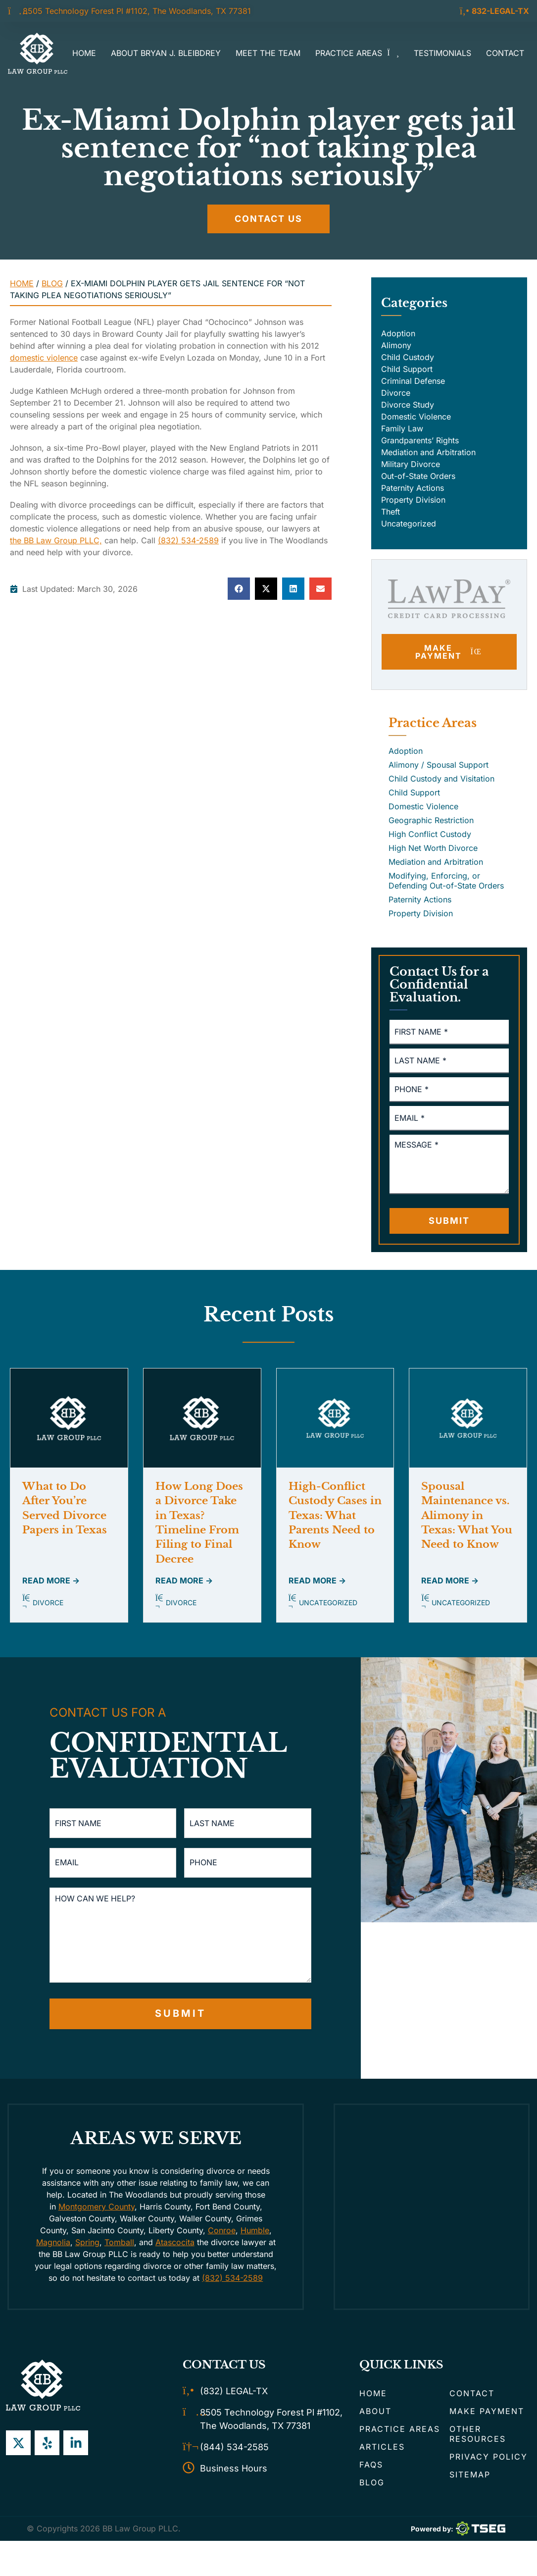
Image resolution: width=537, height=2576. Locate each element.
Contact (505, 53)
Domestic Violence (416, 416)
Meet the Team (268, 53)
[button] (239, 589)
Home (84, 53)
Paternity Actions (412, 488)
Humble (255, 2230)
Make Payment (486, 2411)
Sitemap (469, 2474)
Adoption (398, 333)
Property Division (413, 500)
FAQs (371, 2465)
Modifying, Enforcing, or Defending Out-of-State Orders (446, 881)
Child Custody (407, 357)
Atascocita (175, 2242)
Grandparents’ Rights (420, 440)
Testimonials (442, 53)
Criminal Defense (413, 381)
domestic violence (44, 358)
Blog (52, 283)
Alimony (396, 345)
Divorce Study (407, 405)
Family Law (402, 428)
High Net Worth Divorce (433, 848)
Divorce (395, 393)
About (375, 2411)
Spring (87, 2242)
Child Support (407, 369)
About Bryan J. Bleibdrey (166, 53)
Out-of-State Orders (418, 476)
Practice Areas (357, 53)
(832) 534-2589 (188, 540)
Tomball (119, 2242)
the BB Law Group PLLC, (56, 540)
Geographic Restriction (431, 820)
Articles (382, 2447)
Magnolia (53, 2242)
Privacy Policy (488, 2457)
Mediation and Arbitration (428, 452)
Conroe (222, 2230)
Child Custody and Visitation (441, 779)
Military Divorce (410, 464)
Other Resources (477, 2434)
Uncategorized (408, 523)
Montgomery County (96, 2206)
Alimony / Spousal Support (438, 765)
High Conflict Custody (430, 834)
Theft (390, 512)
